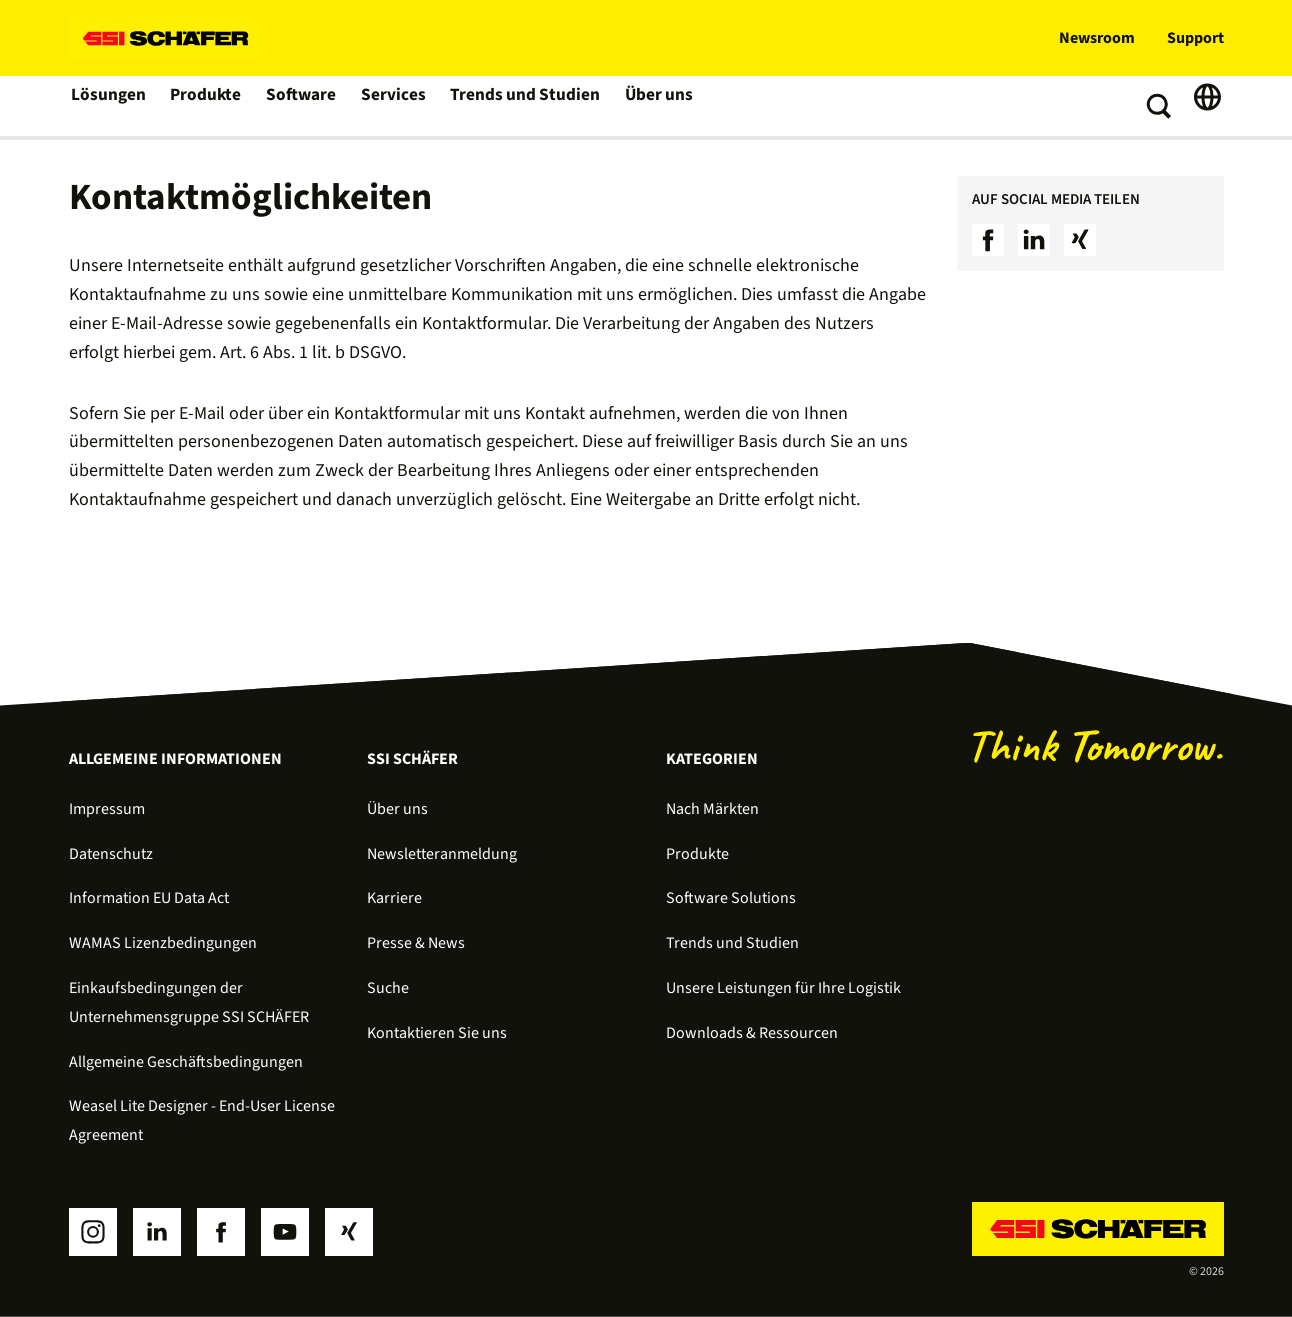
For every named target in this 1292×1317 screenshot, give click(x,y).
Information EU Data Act (149, 898)
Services (395, 106)
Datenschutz (111, 854)
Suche (388, 988)
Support (1195, 38)
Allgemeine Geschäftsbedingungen (186, 1062)
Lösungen (109, 106)
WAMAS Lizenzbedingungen (163, 943)
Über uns (653, 106)
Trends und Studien (523, 106)
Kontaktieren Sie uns (437, 1033)
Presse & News (416, 943)
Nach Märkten (712, 809)
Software (303, 106)
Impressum (107, 809)
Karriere (394, 898)
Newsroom (1097, 38)
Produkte (207, 106)
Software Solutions (731, 898)
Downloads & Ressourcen (752, 1033)
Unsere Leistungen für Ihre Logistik (783, 988)
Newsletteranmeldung (442, 854)
